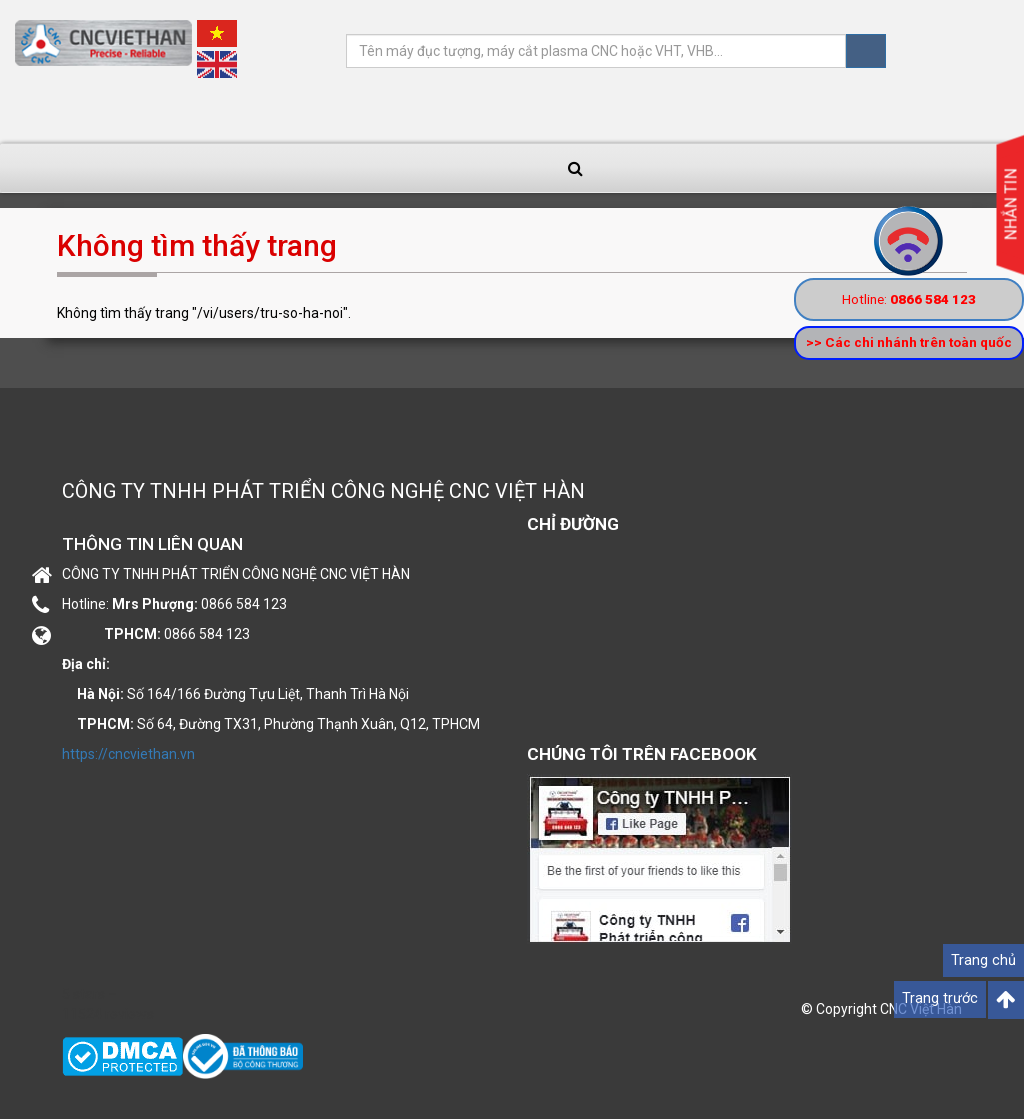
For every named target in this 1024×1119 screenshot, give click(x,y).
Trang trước (940, 998)
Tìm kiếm (866, 51)
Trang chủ (983, 960)
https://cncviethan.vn (128, 754)
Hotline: (909, 299)
